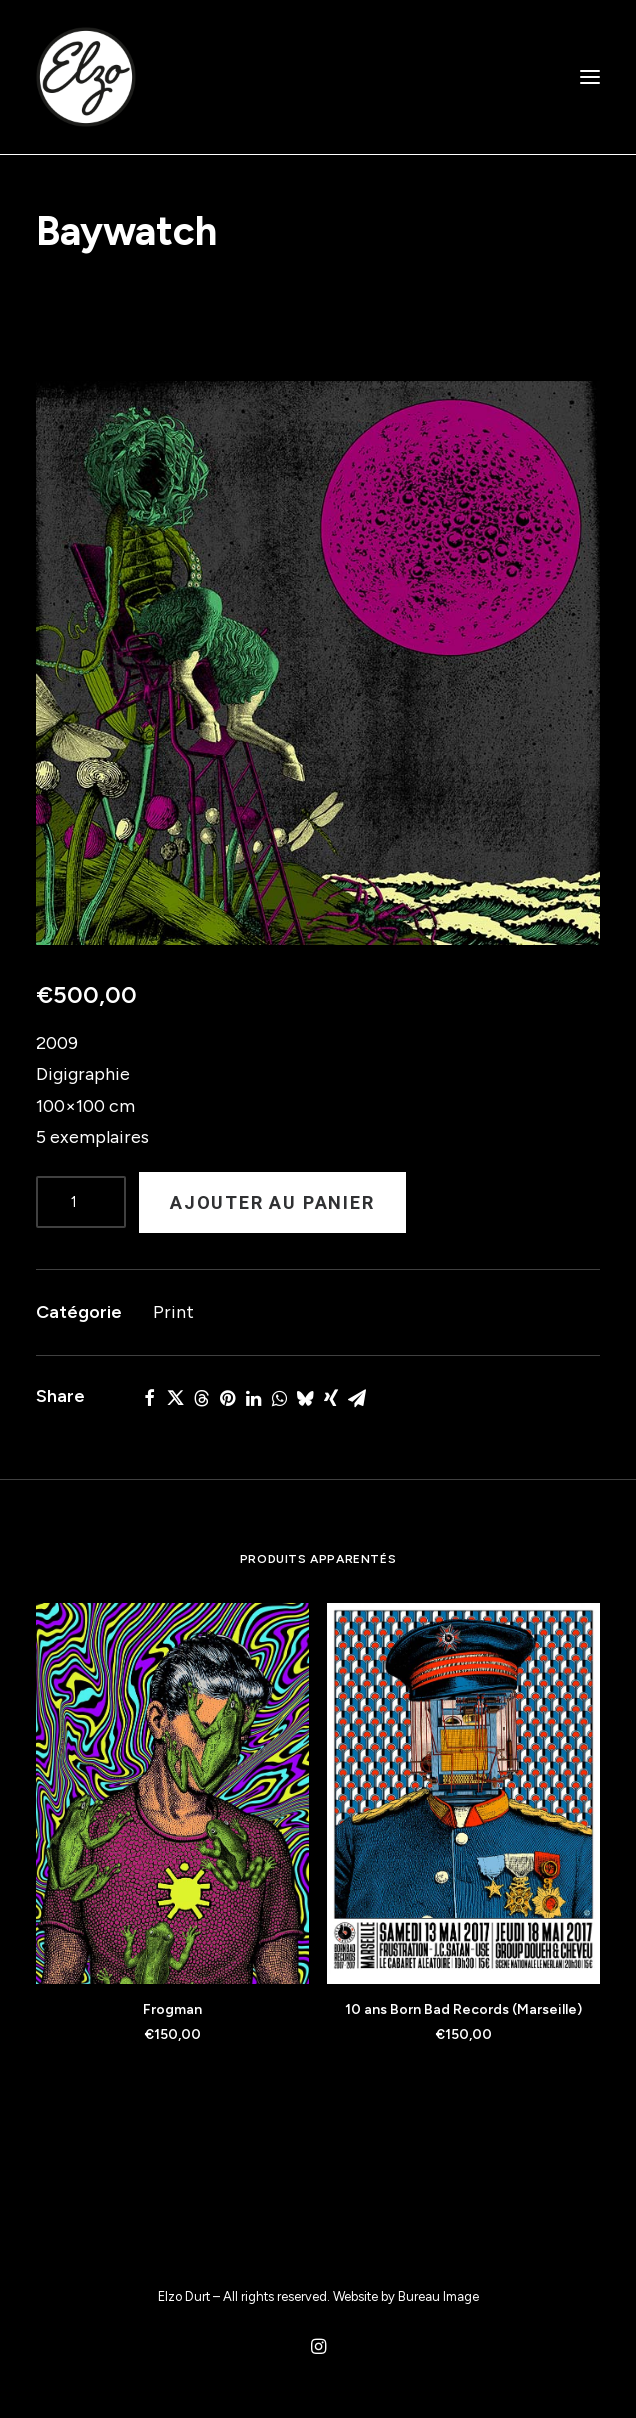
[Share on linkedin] (253, 1398)
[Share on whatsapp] (279, 1398)
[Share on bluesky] (305, 1398)
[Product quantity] (81, 1202)
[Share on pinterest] (227, 1398)
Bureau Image (438, 2296)
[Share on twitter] (175, 1398)
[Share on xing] (331, 1398)
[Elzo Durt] (86, 77)
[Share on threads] (201, 1398)
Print (173, 1312)
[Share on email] (357, 1398)
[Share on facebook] (149, 1398)
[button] (590, 77)
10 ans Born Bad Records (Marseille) (463, 2009)
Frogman (172, 2009)
